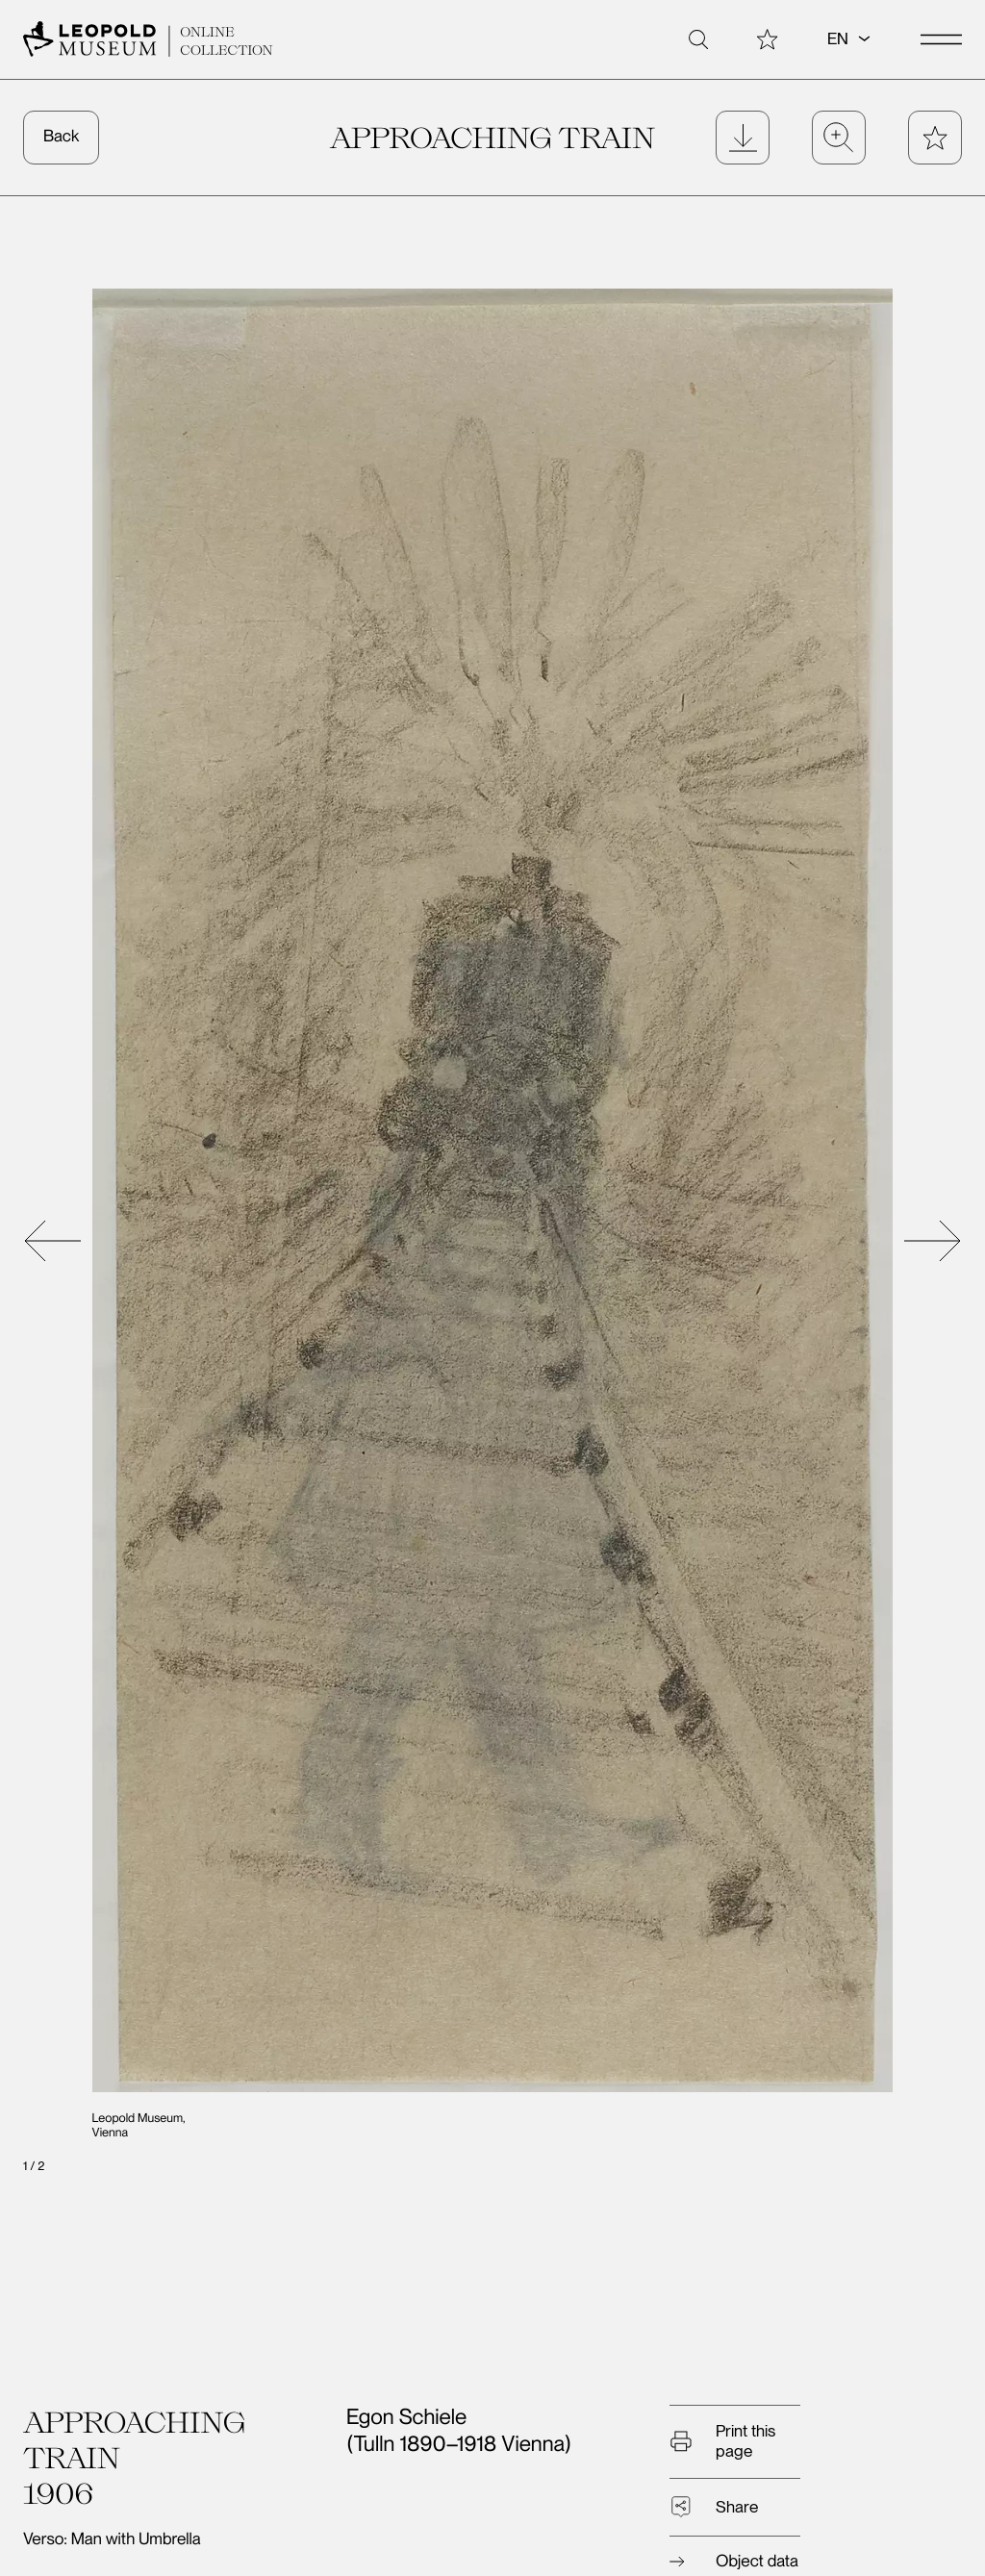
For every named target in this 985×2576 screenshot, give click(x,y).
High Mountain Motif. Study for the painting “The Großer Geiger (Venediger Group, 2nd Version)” (614, 1885)
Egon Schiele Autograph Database (646, 2379)
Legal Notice (236, 2379)
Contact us (67, 2379)
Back (61, 136)
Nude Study (65, 1971)
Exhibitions (557, 2340)
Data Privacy (397, 2379)
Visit (40, 2340)
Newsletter (233, 2340)
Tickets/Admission (420, 2340)
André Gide (309, 1854)
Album (549, 2227)
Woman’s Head (76, 1854)
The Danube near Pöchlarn (856, 1854)
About (709, 2227)
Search (393, 2227)
